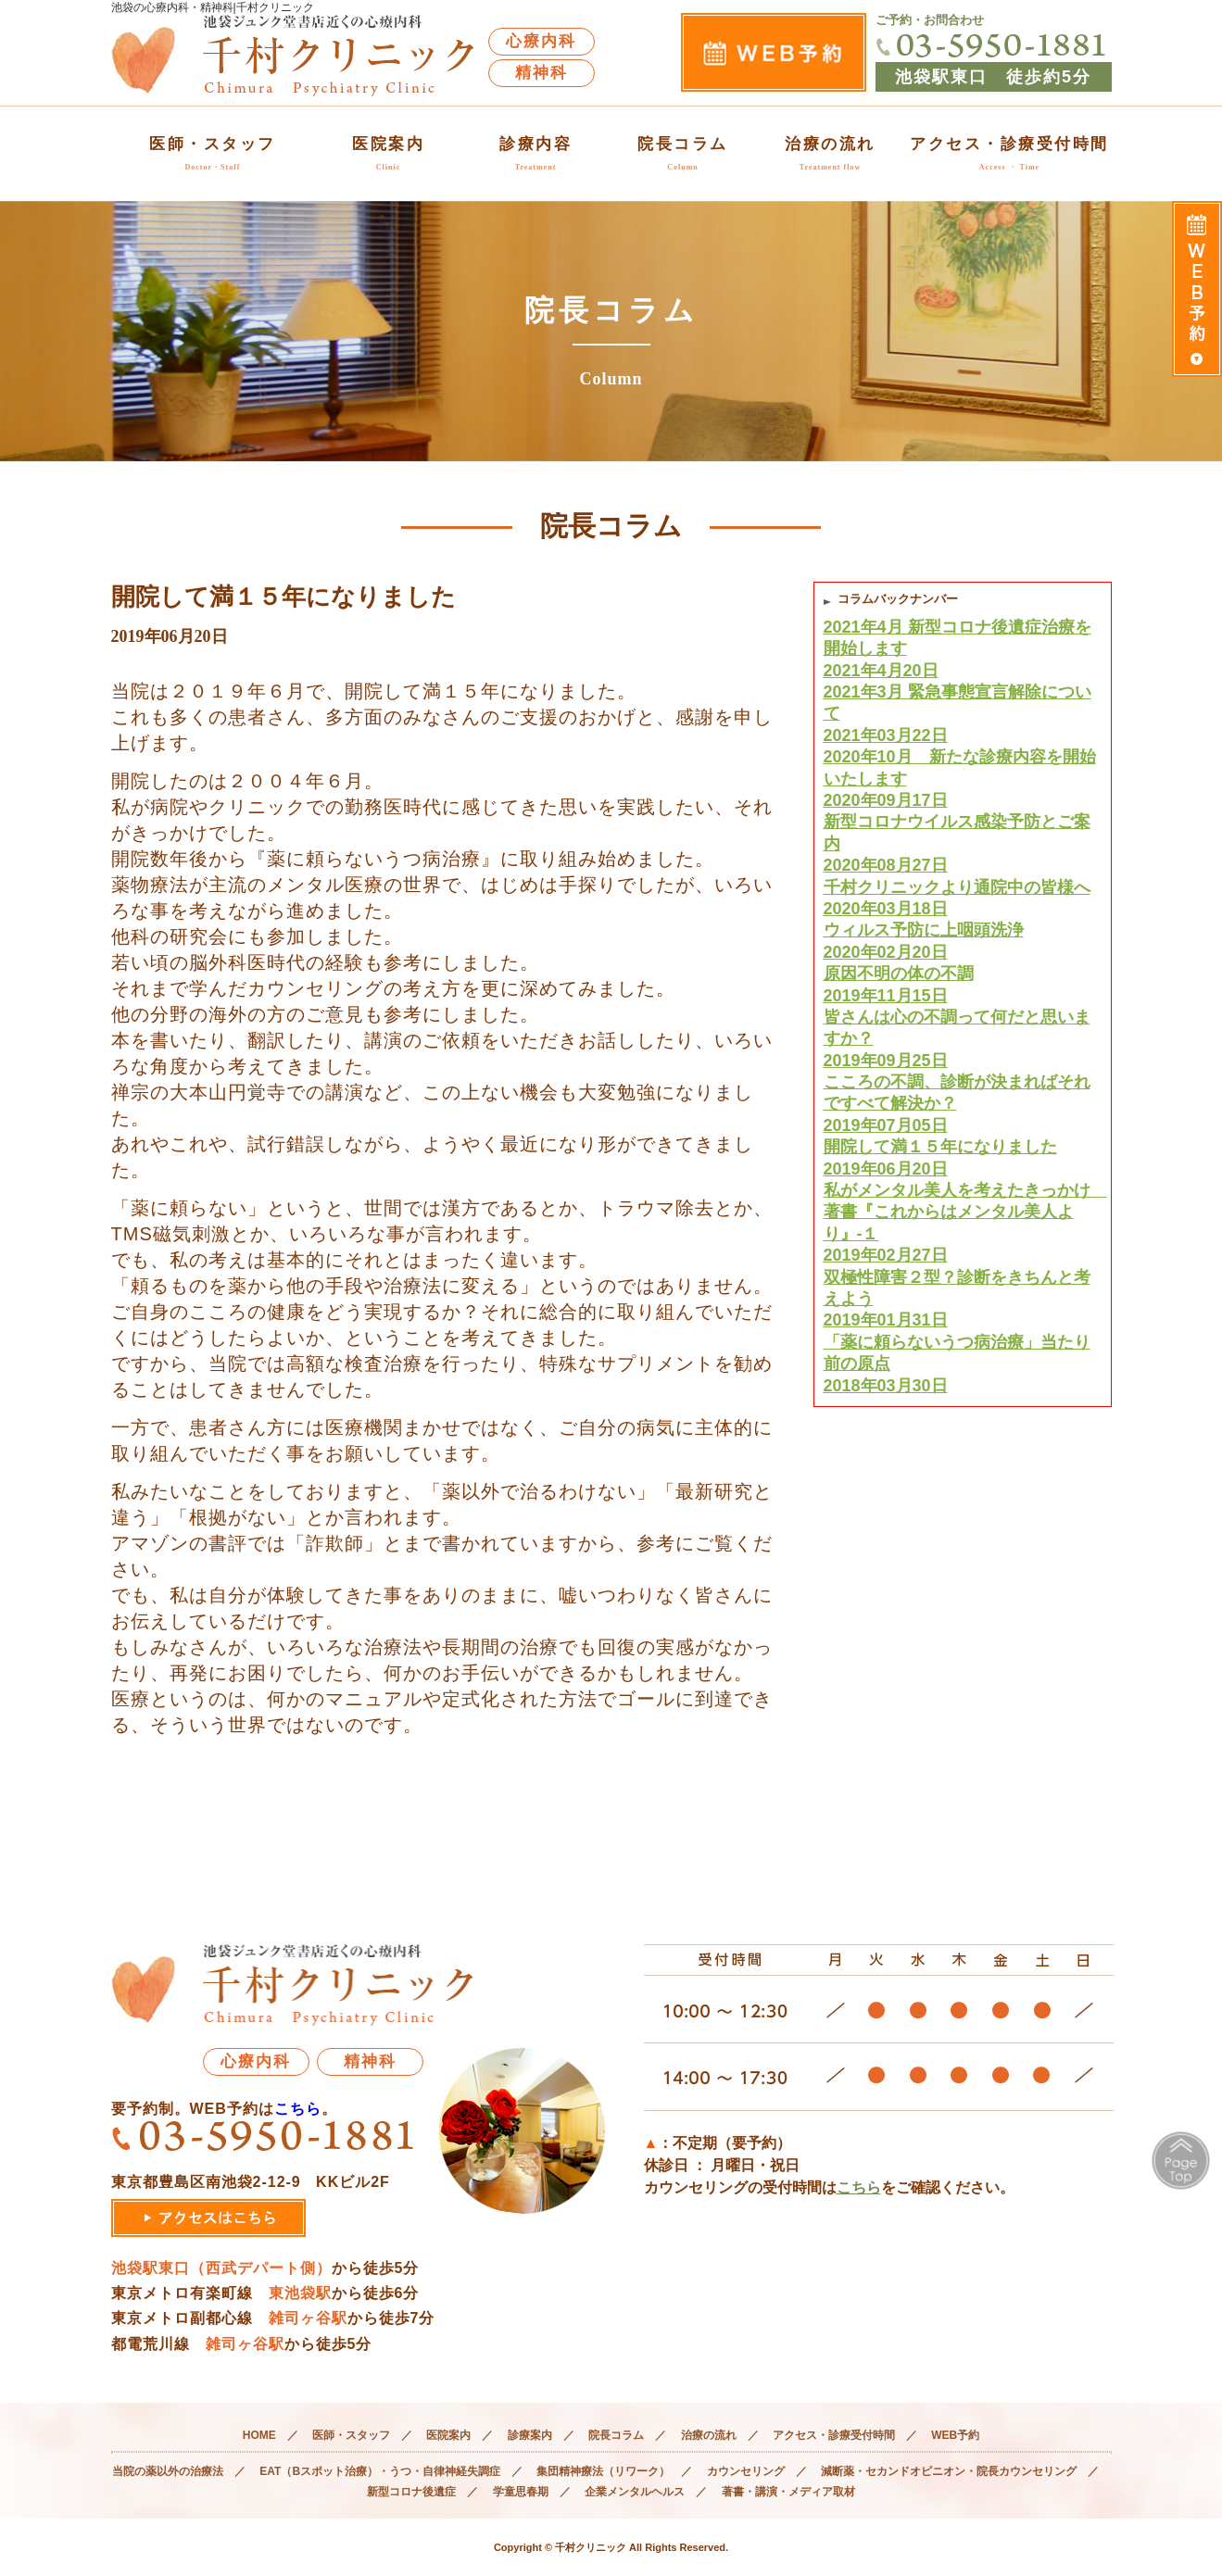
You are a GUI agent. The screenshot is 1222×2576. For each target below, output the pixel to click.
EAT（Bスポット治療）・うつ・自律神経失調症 (379, 2471)
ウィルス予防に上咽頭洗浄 (963, 942)
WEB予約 (955, 2435)
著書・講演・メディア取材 (788, 2491)
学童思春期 (520, 2491)
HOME (259, 2435)
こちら (297, 2109)
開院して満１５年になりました (963, 1158)
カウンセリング (746, 2471)
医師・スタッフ (212, 153)
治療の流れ (830, 153)
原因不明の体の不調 (963, 985)
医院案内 (388, 153)
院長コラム (682, 153)
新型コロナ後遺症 (411, 2491)
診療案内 (530, 2435)
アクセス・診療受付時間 (1009, 153)
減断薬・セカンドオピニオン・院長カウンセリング (949, 2471)
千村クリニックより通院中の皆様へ (963, 899)
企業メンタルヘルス (635, 2491)
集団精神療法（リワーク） (603, 2471)
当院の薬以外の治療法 (167, 2471)
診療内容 (535, 153)
